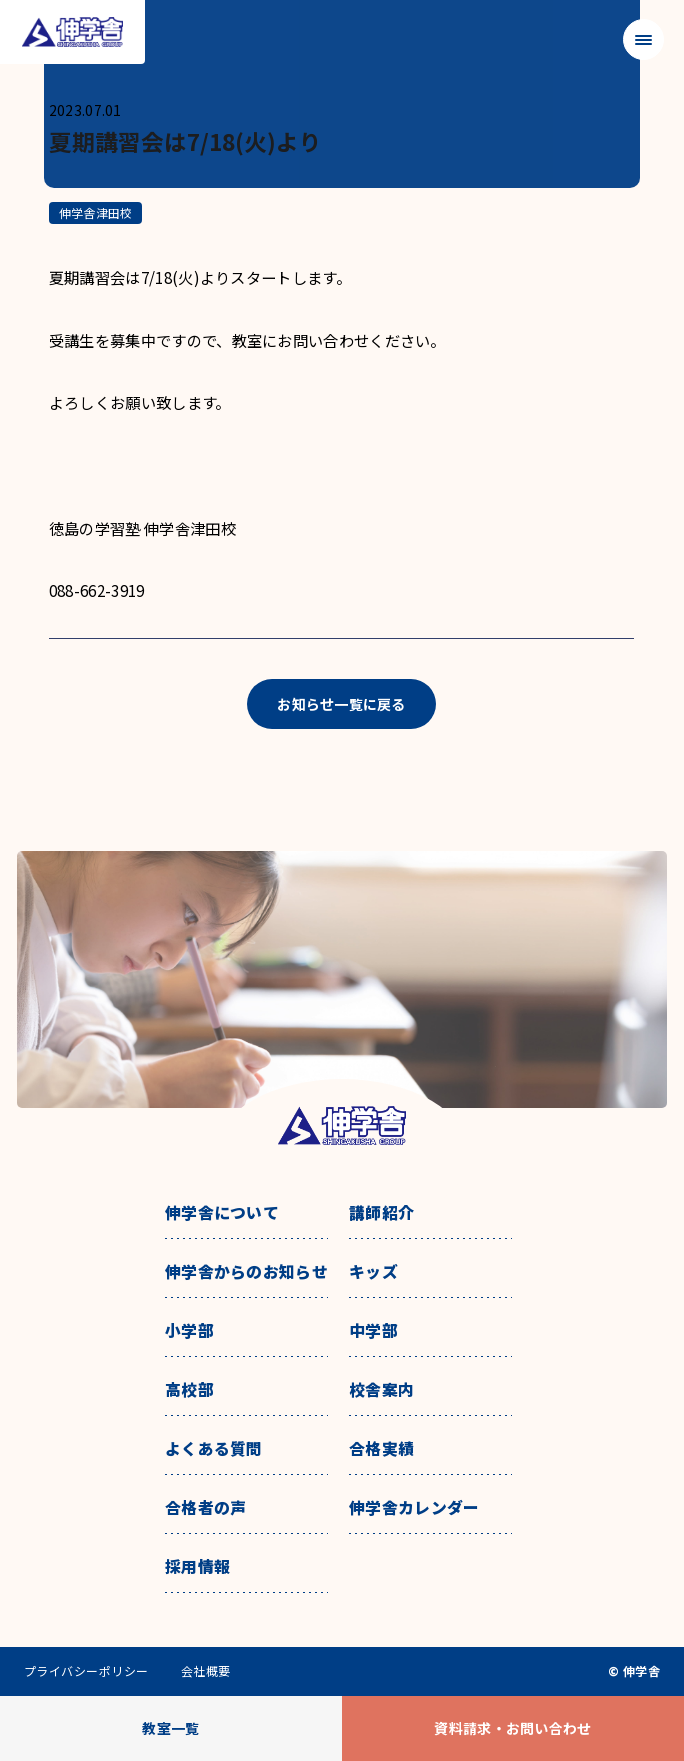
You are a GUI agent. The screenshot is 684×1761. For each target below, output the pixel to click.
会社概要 (206, 1671)
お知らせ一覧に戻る (341, 704)
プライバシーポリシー (86, 1671)
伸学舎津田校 (95, 212)
